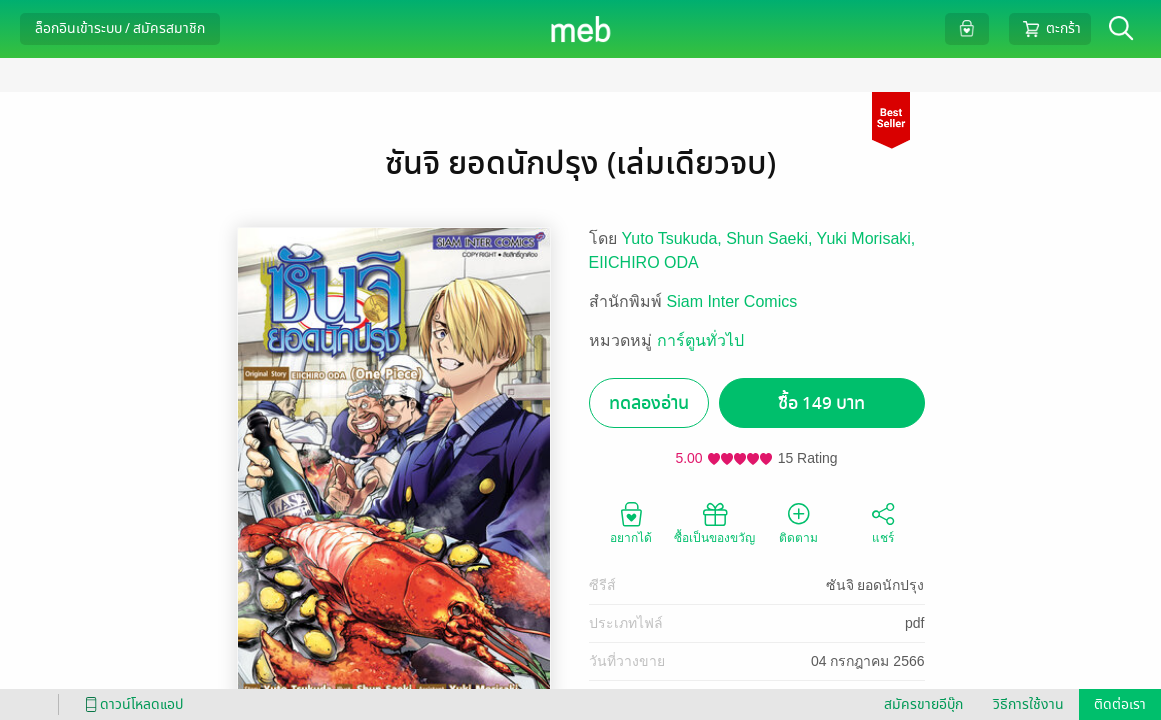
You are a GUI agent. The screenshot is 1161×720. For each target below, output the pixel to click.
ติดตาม (798, 522)
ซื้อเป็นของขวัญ (714, 522)
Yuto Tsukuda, (674, 238)
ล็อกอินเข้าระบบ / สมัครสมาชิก (120, 28)
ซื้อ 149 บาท (821, 403)
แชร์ (883, 522)
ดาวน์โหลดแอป (131, 704)
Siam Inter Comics (732, 301)
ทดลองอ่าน (649, 403)
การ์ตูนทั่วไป (700, 340)
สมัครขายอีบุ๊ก (923, 704)
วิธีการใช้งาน (1028, 704)
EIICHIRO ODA (644, 262)
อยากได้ (631, 522)
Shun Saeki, (771, 238)
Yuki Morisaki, (866, 238)
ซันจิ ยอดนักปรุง (875, 585)
